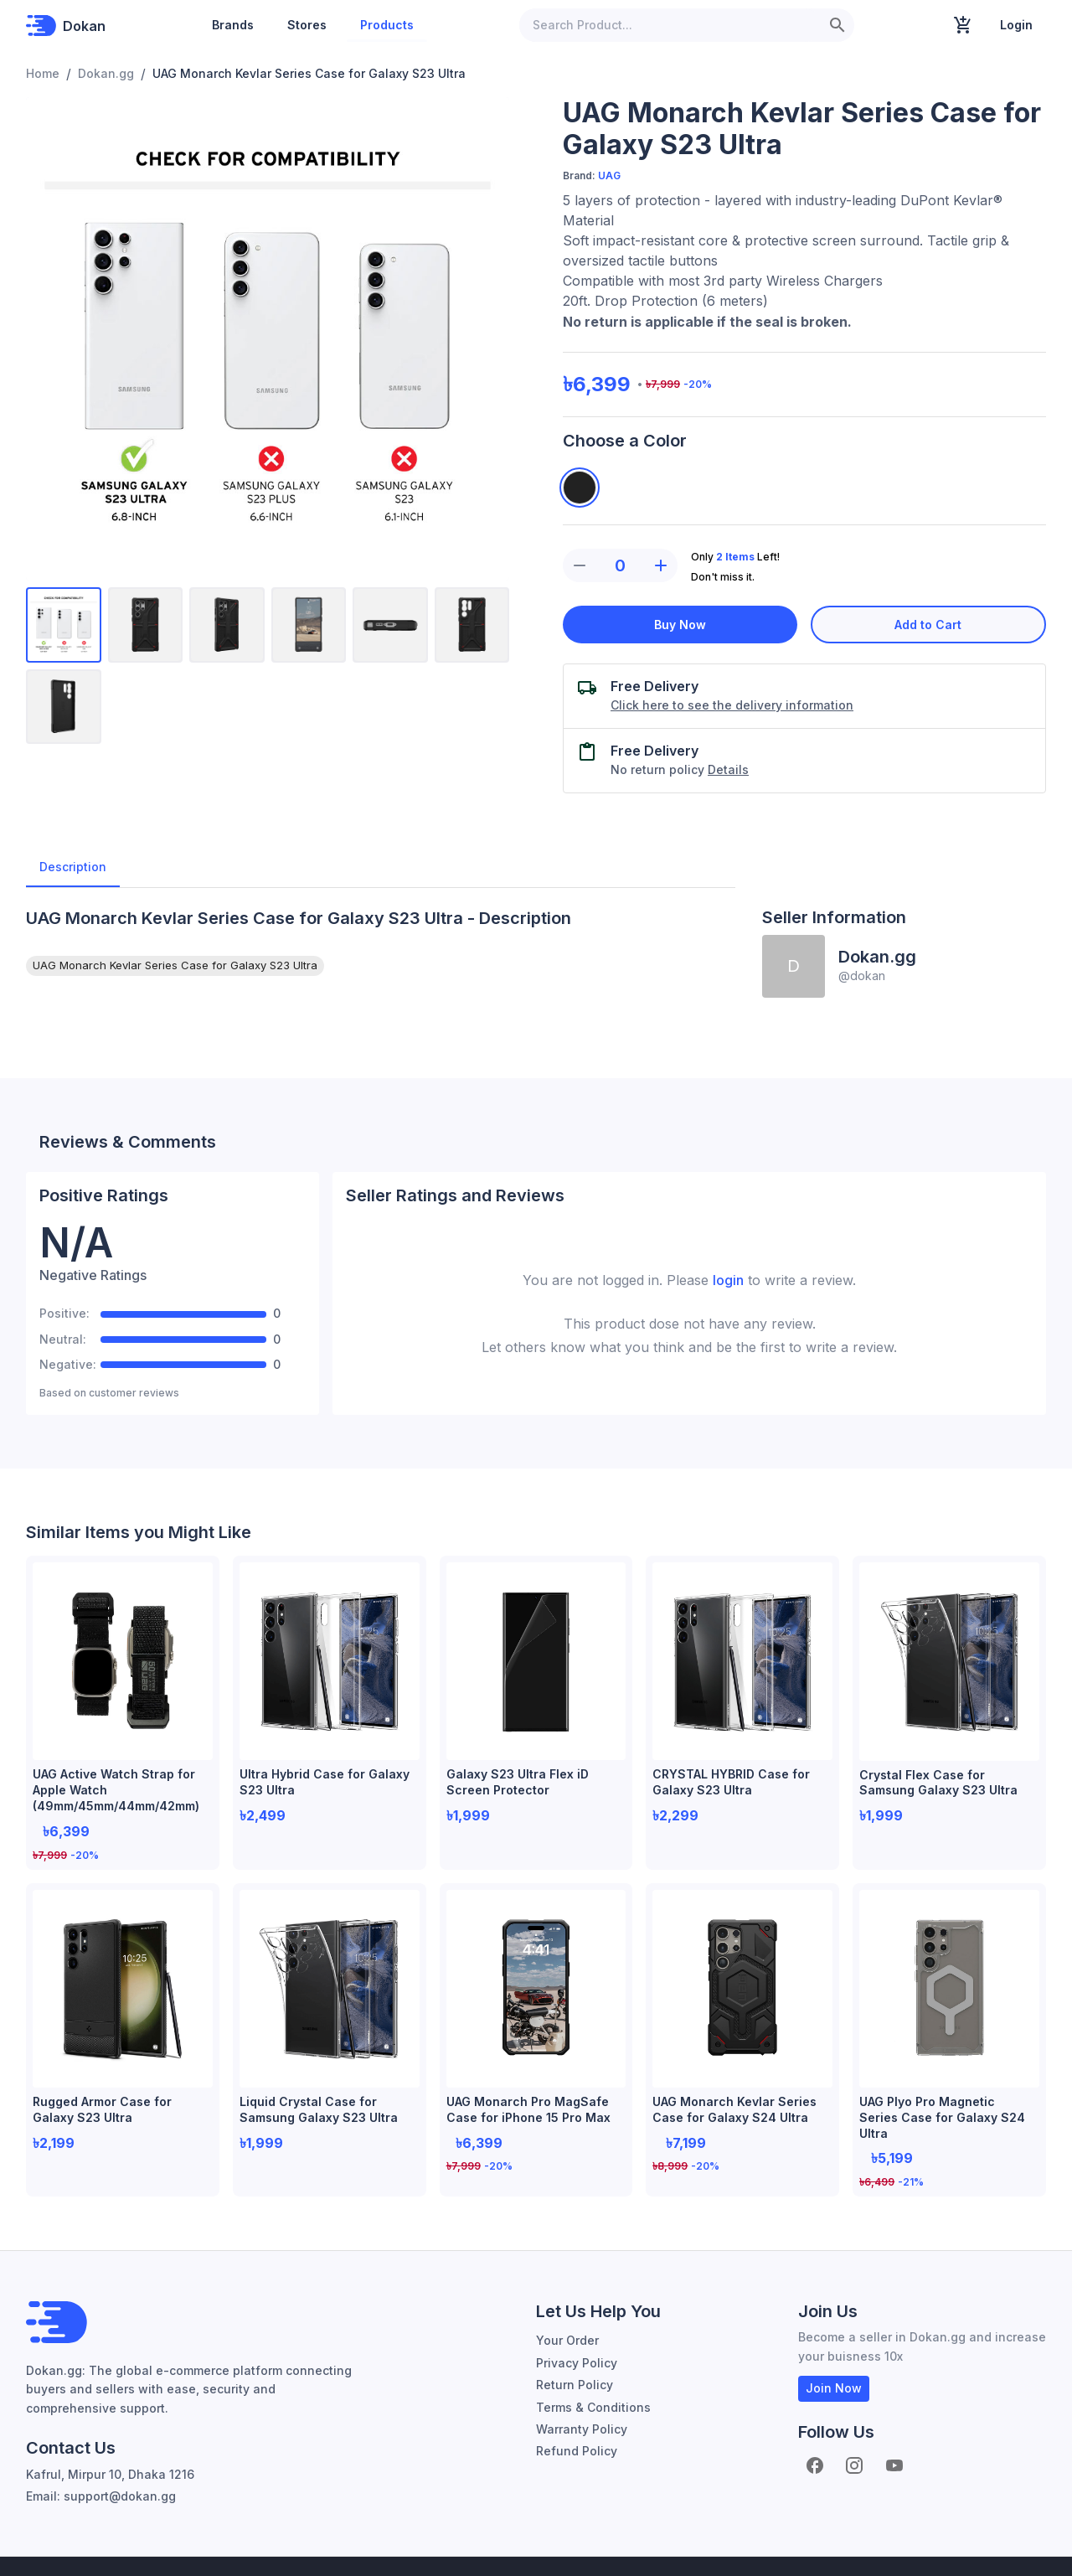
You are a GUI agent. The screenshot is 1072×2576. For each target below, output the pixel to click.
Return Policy (574, 2341)
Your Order (567, 2296)
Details (728, 769)
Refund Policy (576, 2407)
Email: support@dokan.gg (101, 2452)
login (728, 1280)
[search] (837, 25)
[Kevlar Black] (579, 487)
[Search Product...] (670, 25)
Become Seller (845, 2545)
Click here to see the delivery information (732, 705)
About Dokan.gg (978, 2545)
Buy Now (680, 624)
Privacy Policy (576, 2319)
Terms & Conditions (593, 2364)
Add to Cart (928, 624)
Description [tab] (73, 867)
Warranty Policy (581, 2385)
